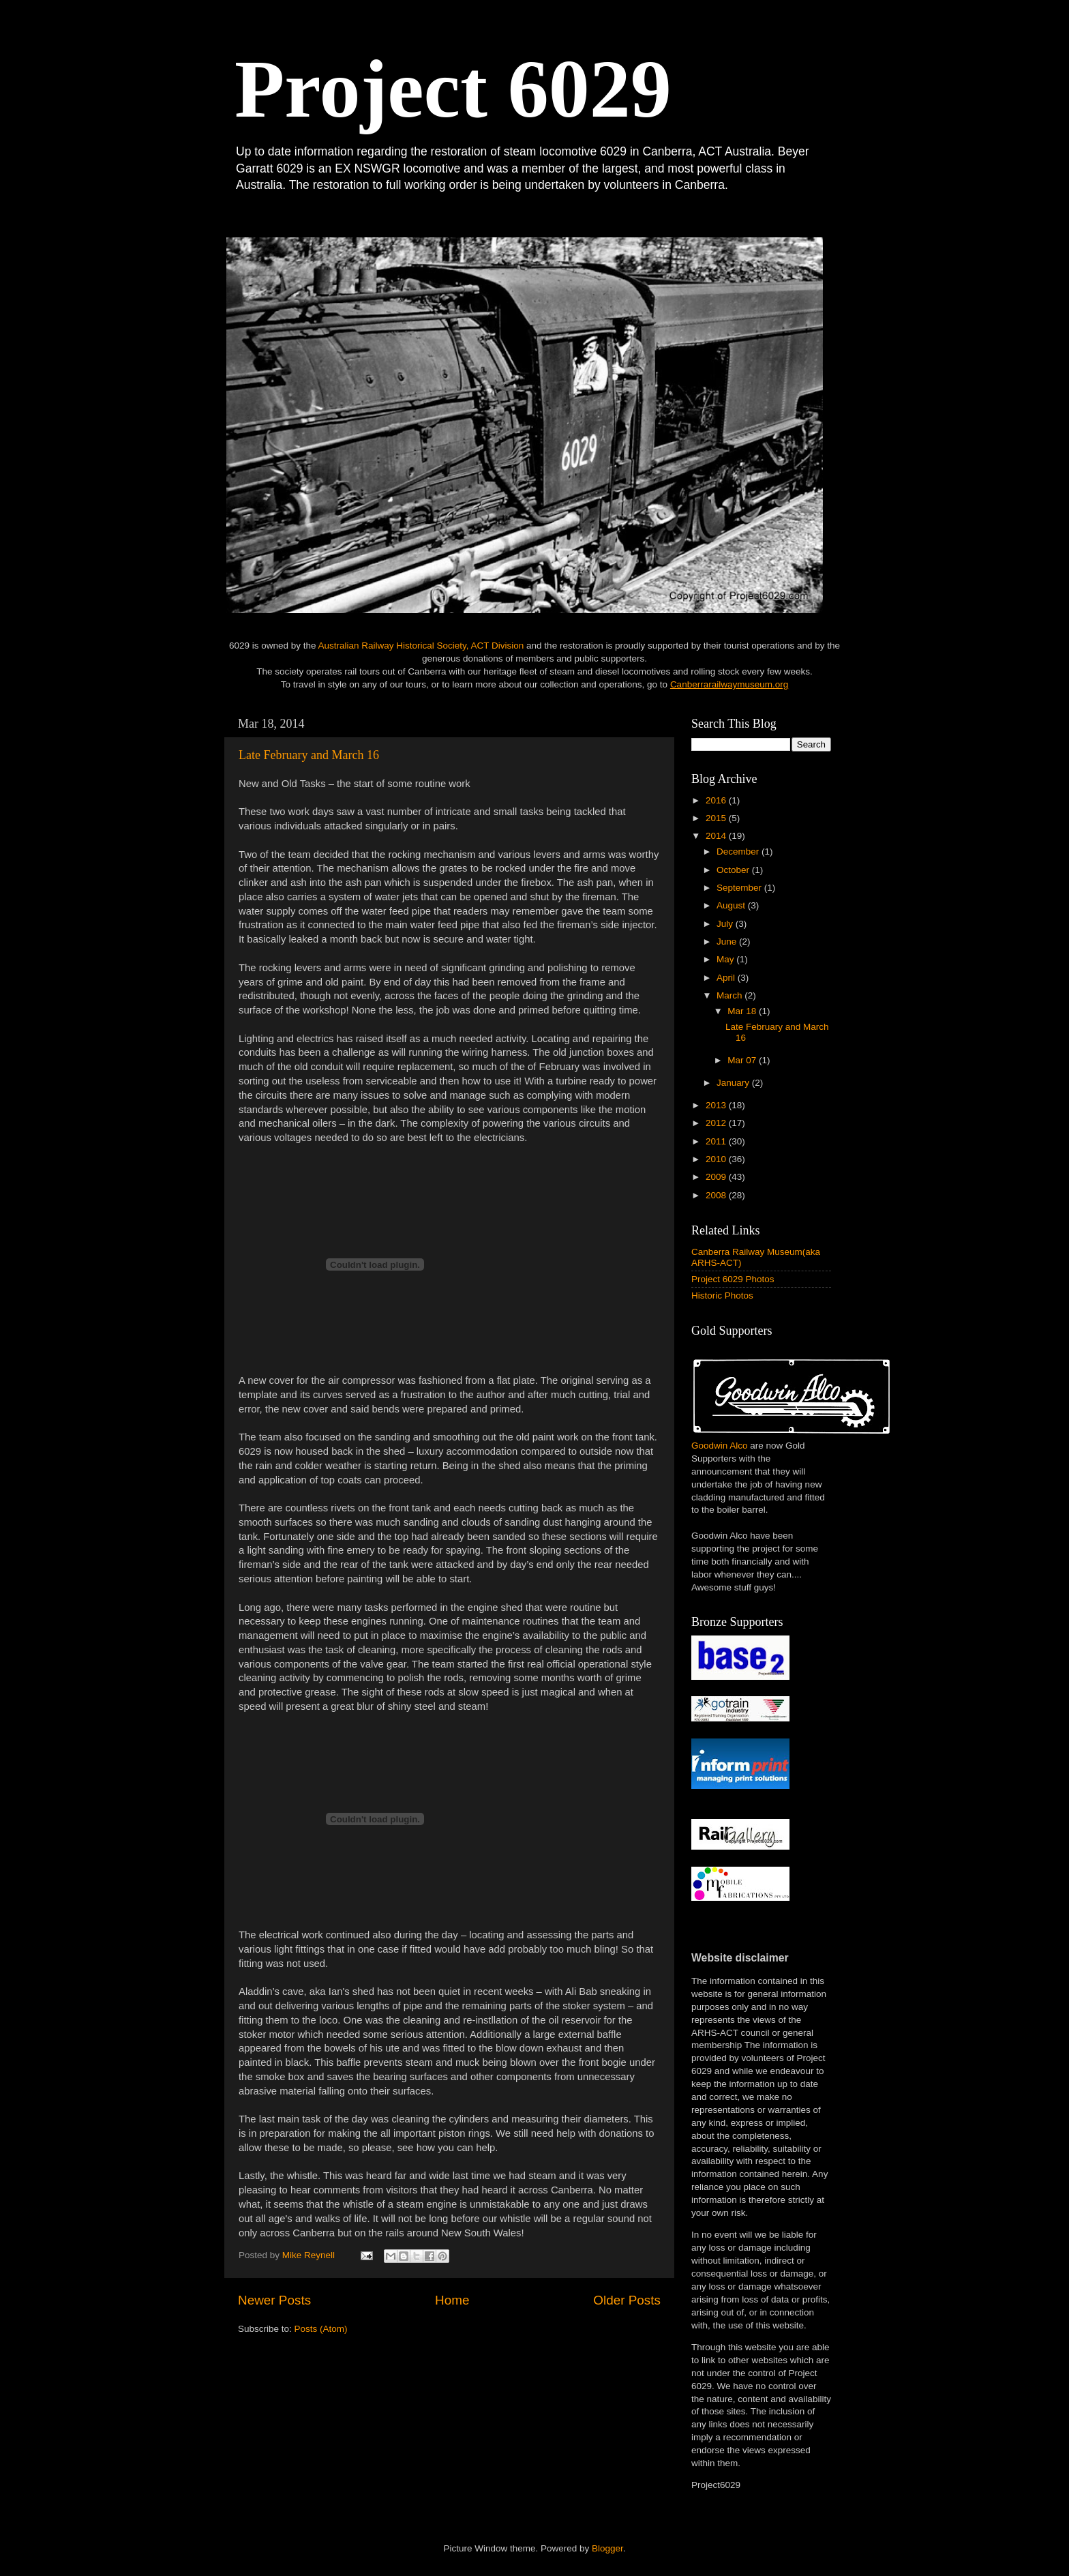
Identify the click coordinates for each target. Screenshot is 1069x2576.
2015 (717, 818)
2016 (717, 800)
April (727, 978)
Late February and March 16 (309, 755)
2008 (717, 1195)
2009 (717, 1177)
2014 (717, 836)
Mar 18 (743, 1011)
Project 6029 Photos (732, 1279)
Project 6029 (453, 89)
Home (452, 2300)
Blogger (607, 2548)
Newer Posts (274, 2300)
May (726, 959)
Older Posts (627, 2300)
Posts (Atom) (321, 2329)
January (734, 1083)
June (728, 941)
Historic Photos (722, 1295)
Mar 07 (743, 1060)
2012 (717, 1123)
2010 (717, 1159)
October (734, 870)
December (739, 851)
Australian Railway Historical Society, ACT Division (421, 645)
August (732, 905)
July (726, 924)
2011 (717, 1141)
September (740, 888)
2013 (717, 1105)
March (730, 995)
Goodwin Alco (719, 1445)
